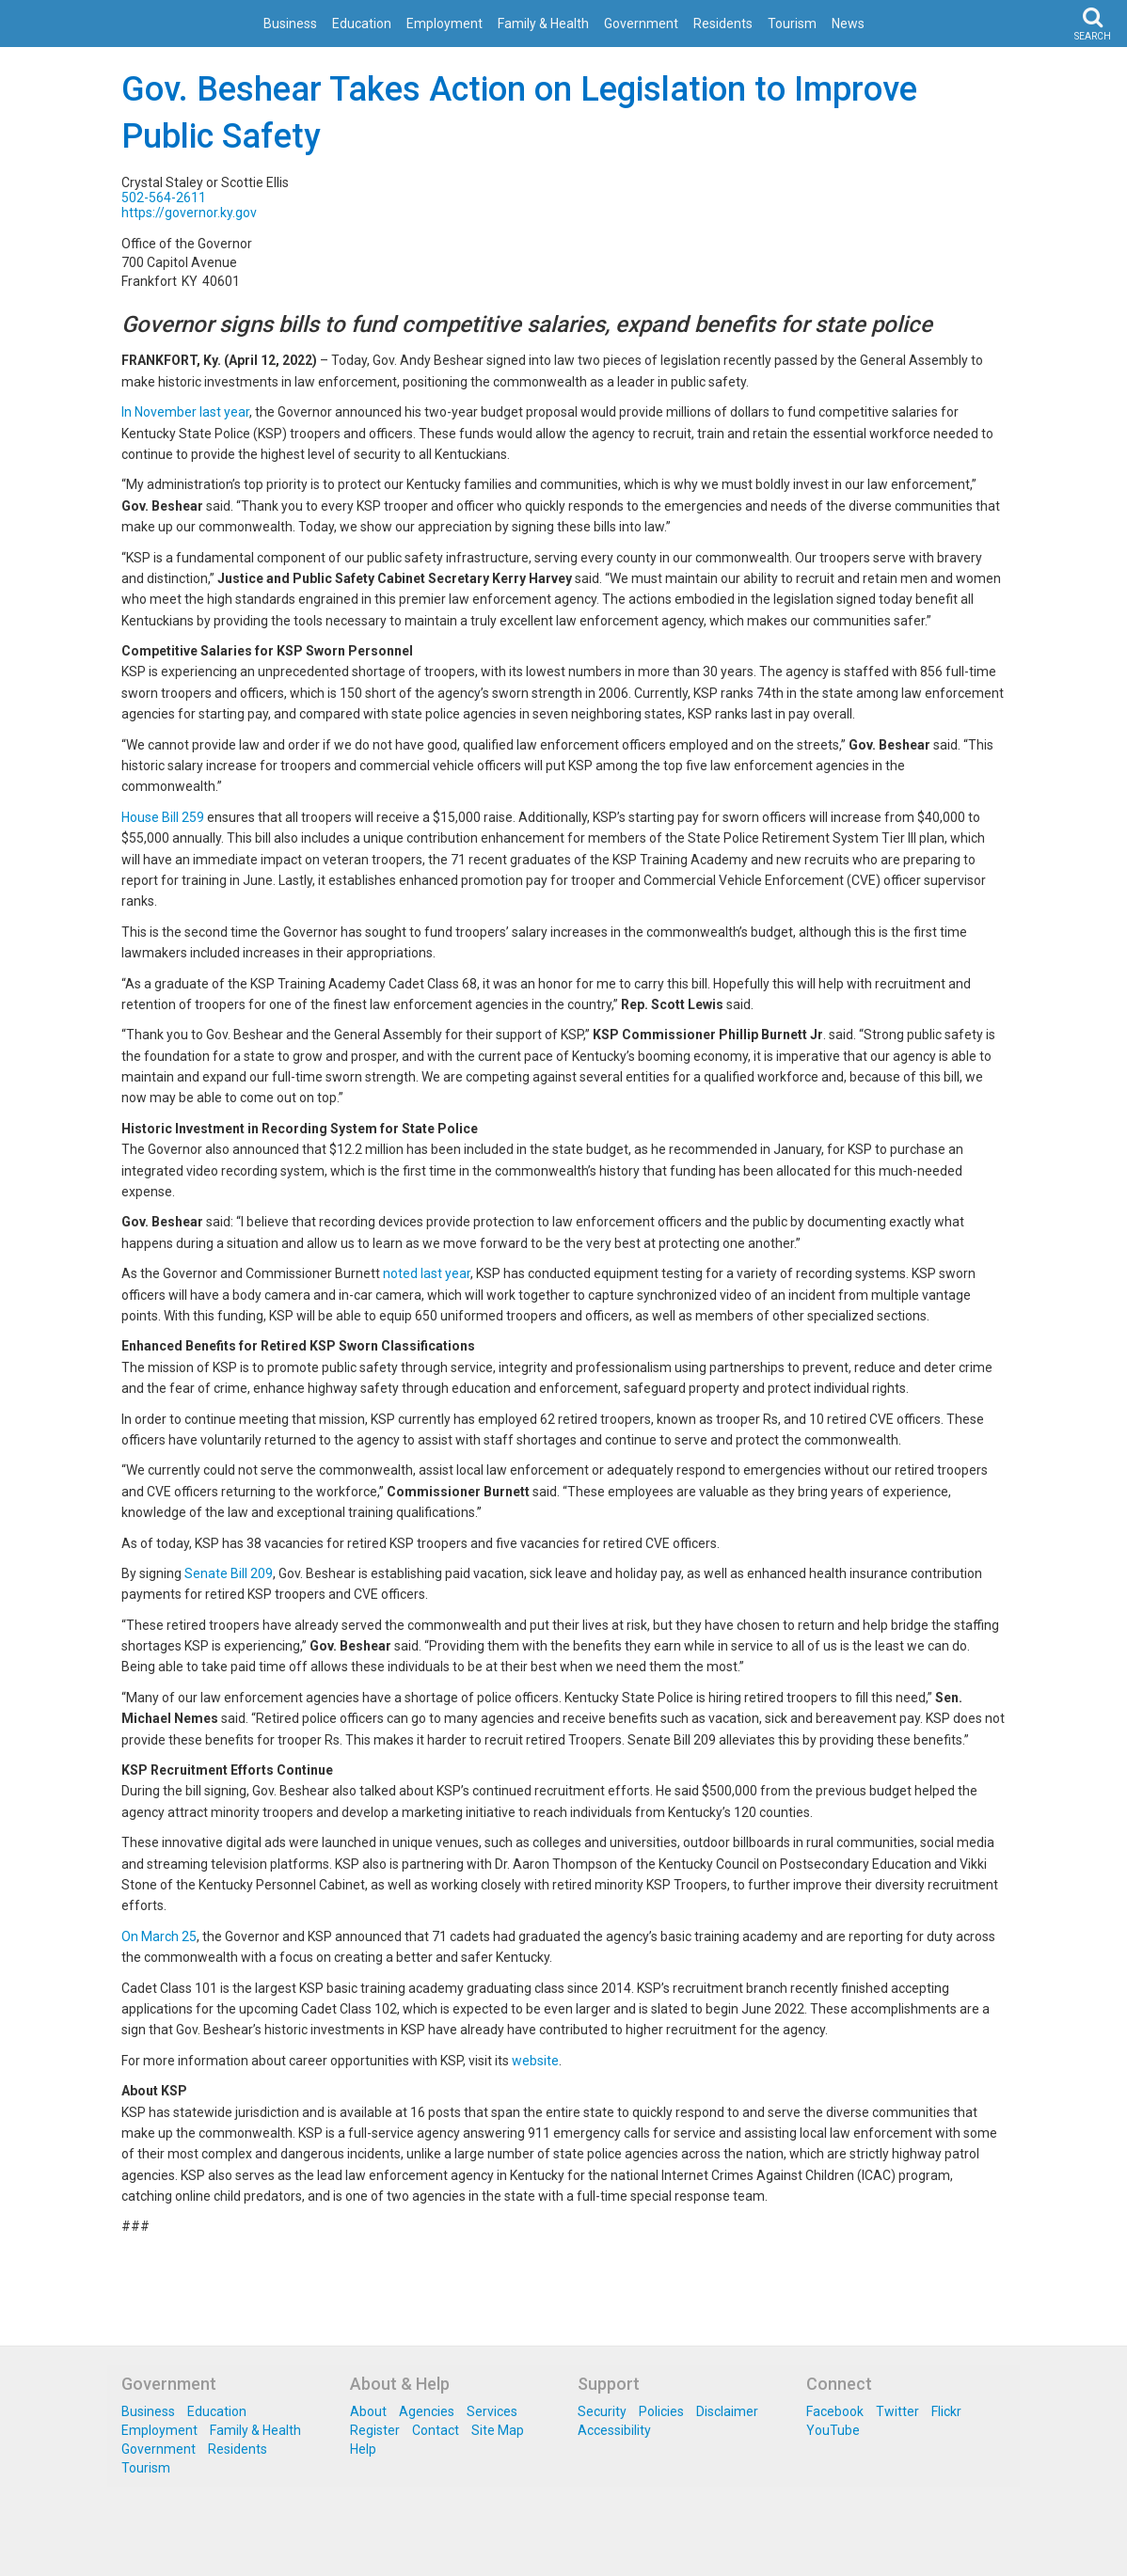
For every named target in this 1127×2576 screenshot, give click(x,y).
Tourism (792, 23)
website (535, 2060)
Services (492, 2411)
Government (641, 23)
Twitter (897, 2411)
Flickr (946, 2411)
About (368, 2411)
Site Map (497, 2430)
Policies (661, 2411)
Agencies (426, 2411)
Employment (444, 23)
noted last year (426, 1273)
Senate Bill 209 (228, 1573)
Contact (435, 2430)
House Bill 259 (162, 817)
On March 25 (159, 1936)
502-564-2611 (163, 197)
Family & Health (543, 23)
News (848, 23)
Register (375, 2430)
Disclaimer (727, 2411)
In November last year (185, 411)
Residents (723, 23)
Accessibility (614, 2430)
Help (363, 2449)
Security (602, 2411)
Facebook (835, 2411)
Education (361, 23)
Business (290, 23)
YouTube (833, 2430)
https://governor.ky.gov (189, 212)
